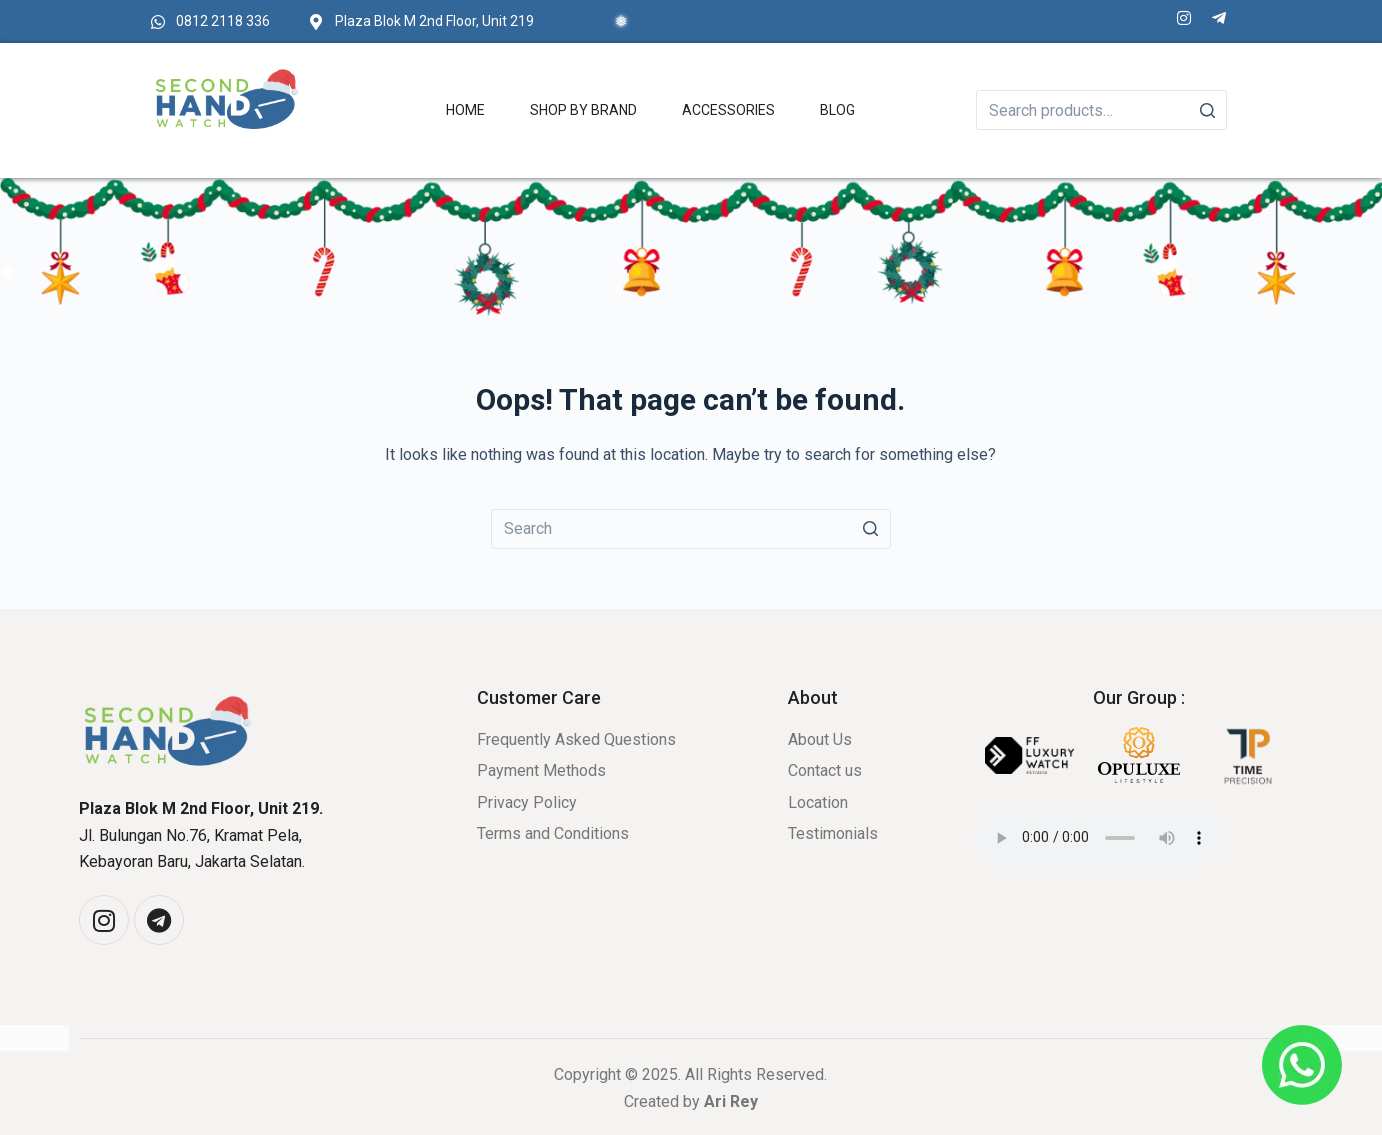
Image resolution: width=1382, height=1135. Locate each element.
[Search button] (871, 529)
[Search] (1207, 110)
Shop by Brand (583, 110)
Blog (837, 110)
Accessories (728, 110)
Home (465, 110)
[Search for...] (691, 529)
